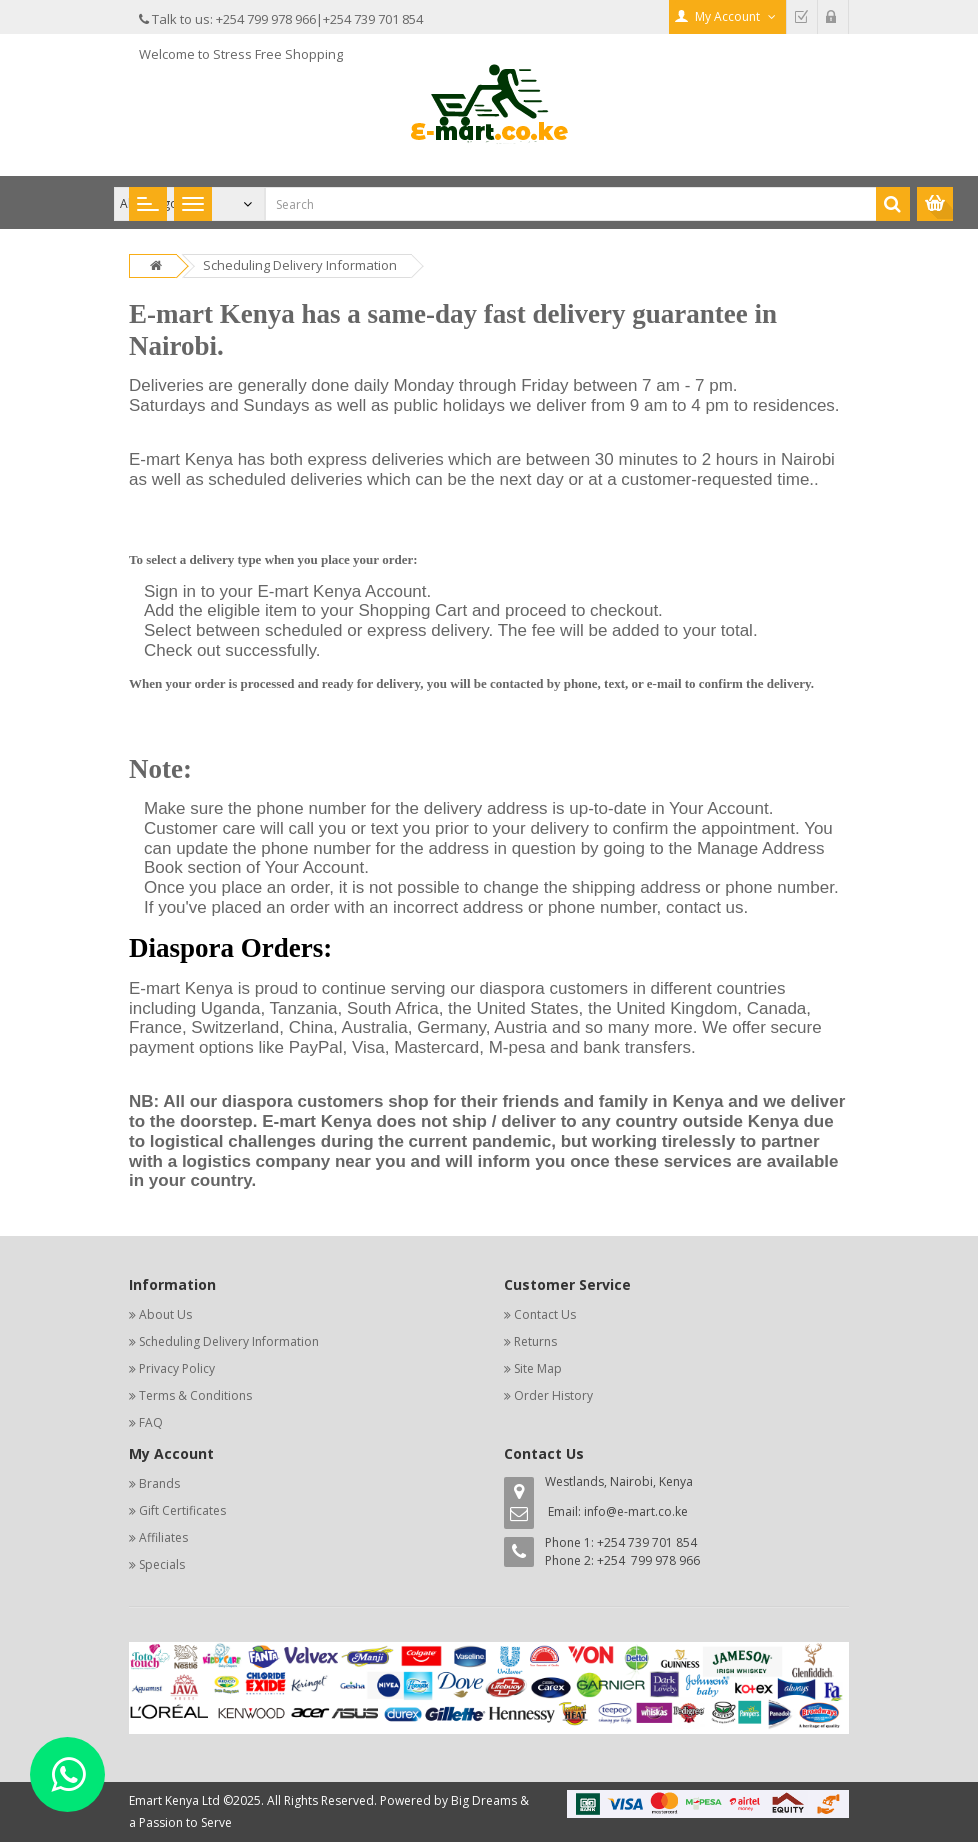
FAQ (151, 1422)
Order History (553, 1395)
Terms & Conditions (195, 1395)
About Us (165, 1314)
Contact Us (545, 1314)
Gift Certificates (182, 1510)
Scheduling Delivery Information (300, 265)
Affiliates (163, 1537)
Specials (162, 1564)
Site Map (538, 1368)
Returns (535, 1341)
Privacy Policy (177, 1368)
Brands (159, 1483)
